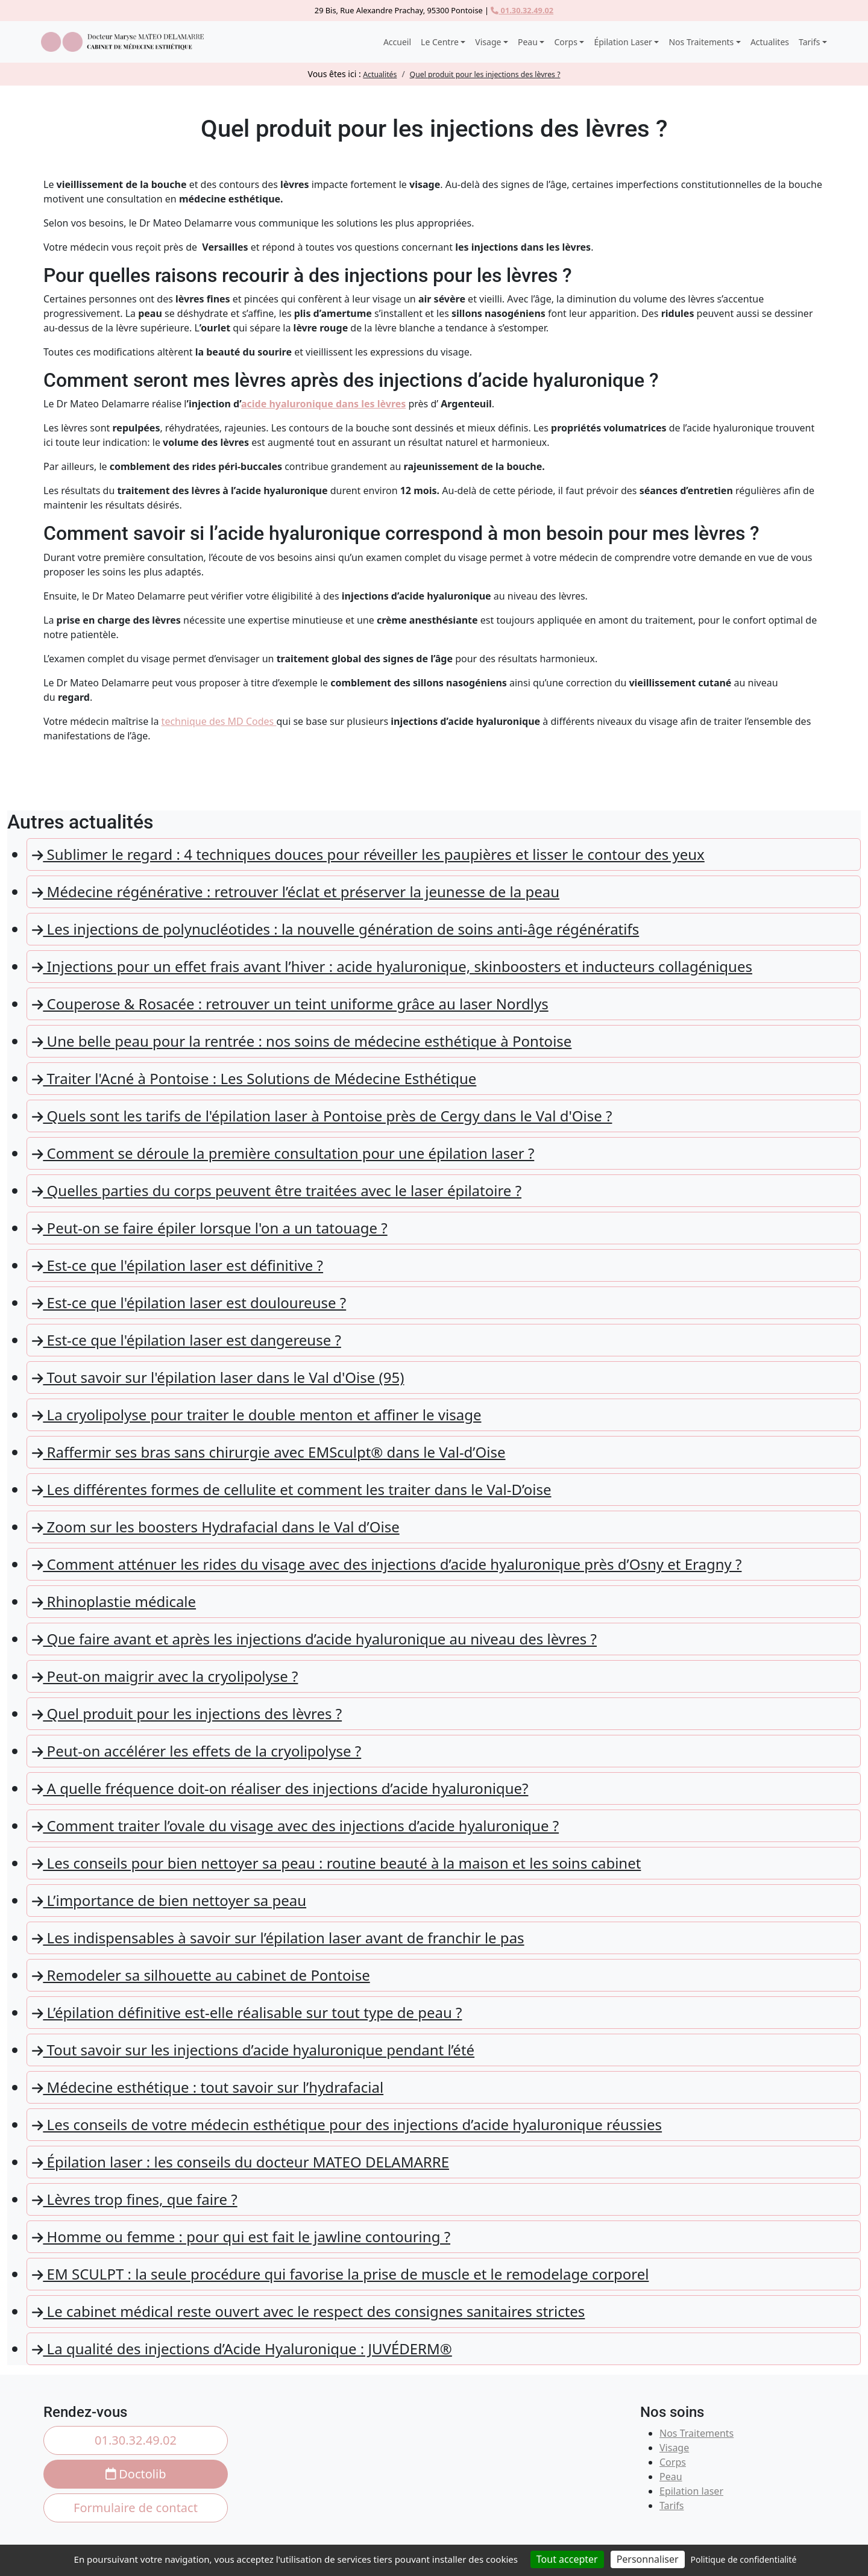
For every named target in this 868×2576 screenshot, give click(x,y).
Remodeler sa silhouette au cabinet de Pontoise (201, 1975)
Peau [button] (528, 42)
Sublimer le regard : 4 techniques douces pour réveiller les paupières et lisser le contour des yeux (368, 854)
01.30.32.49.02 (522, 10)
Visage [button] (488, 42)
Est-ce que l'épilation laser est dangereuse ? (186, 1340)
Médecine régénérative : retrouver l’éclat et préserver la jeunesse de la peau (295, 891)
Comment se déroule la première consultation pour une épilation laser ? (283, 1153)
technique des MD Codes (219, 721)
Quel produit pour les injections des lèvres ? (187, 1713)
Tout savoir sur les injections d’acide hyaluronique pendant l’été (253, 2050)
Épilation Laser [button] (623, 42)
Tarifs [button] (809, 42)
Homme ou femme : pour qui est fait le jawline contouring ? (241, 2236)
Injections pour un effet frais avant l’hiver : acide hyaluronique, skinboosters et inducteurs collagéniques (392, 966)
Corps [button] (565, 42)
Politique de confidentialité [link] (744, 2559)
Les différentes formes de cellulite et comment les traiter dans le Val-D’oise (292, 1489)
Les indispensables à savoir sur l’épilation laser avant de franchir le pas (278, 1938)
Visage (674, 2447)
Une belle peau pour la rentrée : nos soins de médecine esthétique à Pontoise (301, 1041)
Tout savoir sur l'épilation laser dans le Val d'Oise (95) (218, 1377)
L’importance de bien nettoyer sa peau (169, 1900)
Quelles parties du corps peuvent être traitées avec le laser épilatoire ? (276, 1190)
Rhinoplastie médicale (114, 1601)
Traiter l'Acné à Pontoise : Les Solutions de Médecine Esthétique (254, 1078)
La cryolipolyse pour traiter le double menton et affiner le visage (256, 1414)
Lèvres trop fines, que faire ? (134, 2199)
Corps (672, 2462)
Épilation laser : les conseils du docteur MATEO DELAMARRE (240, 2162)
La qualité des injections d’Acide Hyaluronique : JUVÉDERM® (242, 2348)
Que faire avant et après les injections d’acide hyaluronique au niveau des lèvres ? (314, 1639)
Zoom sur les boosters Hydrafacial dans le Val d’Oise (216, 1527)
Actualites (769, 42)
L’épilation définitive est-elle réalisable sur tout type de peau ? (247, 2012)
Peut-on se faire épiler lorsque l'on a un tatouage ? (210, 1228)
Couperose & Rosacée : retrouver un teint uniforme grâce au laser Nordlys (290, 1004)
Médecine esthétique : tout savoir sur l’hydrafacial (207, 2087)
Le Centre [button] (440, 42)
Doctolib (135, 2474)
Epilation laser (691, 2491)
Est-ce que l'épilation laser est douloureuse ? (189, 1302)
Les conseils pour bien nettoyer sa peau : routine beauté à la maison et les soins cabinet (336, 1863)
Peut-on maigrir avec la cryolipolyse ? (165, 1676)
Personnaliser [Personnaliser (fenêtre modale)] (648, 2559)
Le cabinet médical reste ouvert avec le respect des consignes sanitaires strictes (308, 2311)
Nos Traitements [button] (701, 42)
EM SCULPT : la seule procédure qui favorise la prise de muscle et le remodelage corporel (340, 2274)
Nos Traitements (696, 2433)
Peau (670, 2476)
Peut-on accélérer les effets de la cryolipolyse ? (196, 1751)
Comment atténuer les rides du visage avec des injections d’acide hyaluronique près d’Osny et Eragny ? (386, 1564)
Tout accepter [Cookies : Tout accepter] (567, 2559)
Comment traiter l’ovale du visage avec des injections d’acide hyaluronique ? (295, 1825)
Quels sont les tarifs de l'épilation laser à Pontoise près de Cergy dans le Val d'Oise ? (322, 1116)
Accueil (397, 42)
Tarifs (671, 2505)
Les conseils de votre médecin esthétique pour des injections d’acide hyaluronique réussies (347, 2124)
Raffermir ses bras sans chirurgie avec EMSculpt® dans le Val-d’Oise (269, 1452)
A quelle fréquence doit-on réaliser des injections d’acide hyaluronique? (280, 1788)
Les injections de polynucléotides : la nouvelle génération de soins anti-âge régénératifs (335, 929)
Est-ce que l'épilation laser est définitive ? (177, 1265)
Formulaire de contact (136, 2507)
